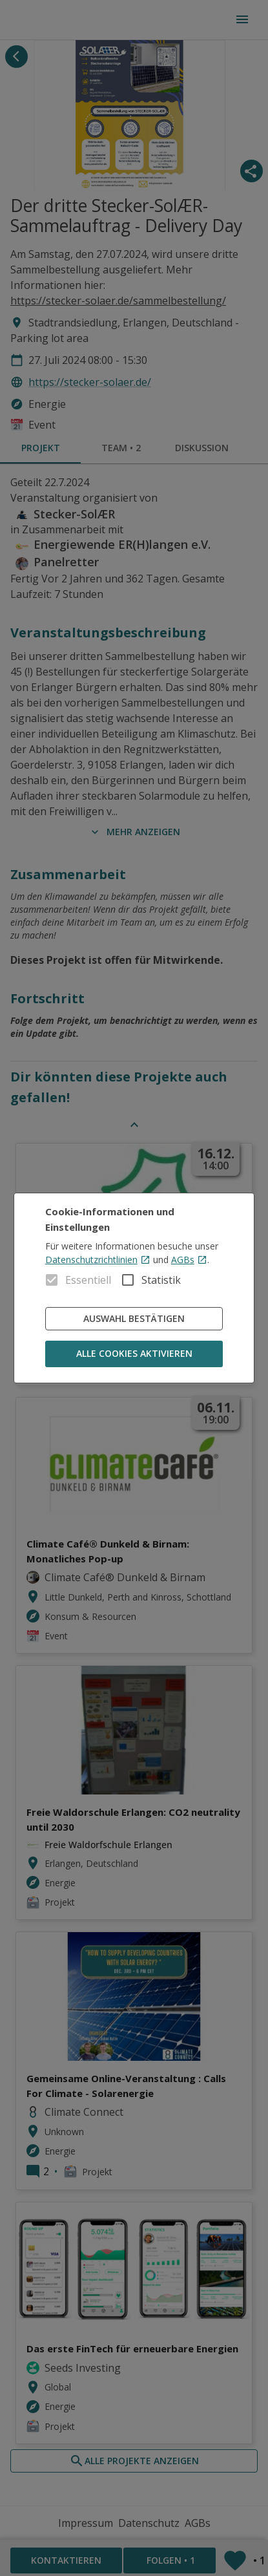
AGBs (189, 1259)
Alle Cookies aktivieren (134, 1354)
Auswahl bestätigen (134, 1319)
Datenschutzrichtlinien (97, 1259)
